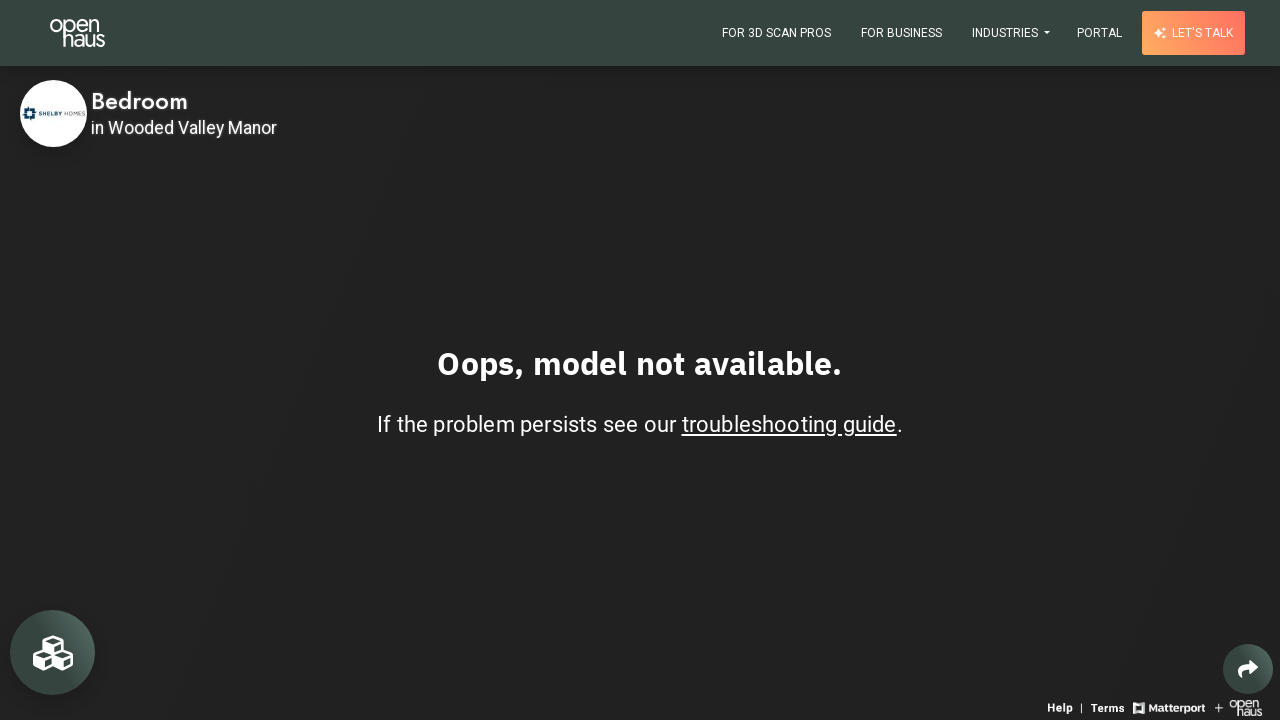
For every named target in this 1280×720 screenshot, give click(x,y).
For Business (901, 33)
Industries (1006, 33)
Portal (1099, 33)
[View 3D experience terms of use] (1109, 706)
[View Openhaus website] (1238, 706)
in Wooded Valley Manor (184, 128)
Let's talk (1193, 33)
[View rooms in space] (52, 652)
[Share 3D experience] (1248, 669)
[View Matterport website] (1168, 706)
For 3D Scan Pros (776, 33)
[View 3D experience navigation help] (1067, 706)
